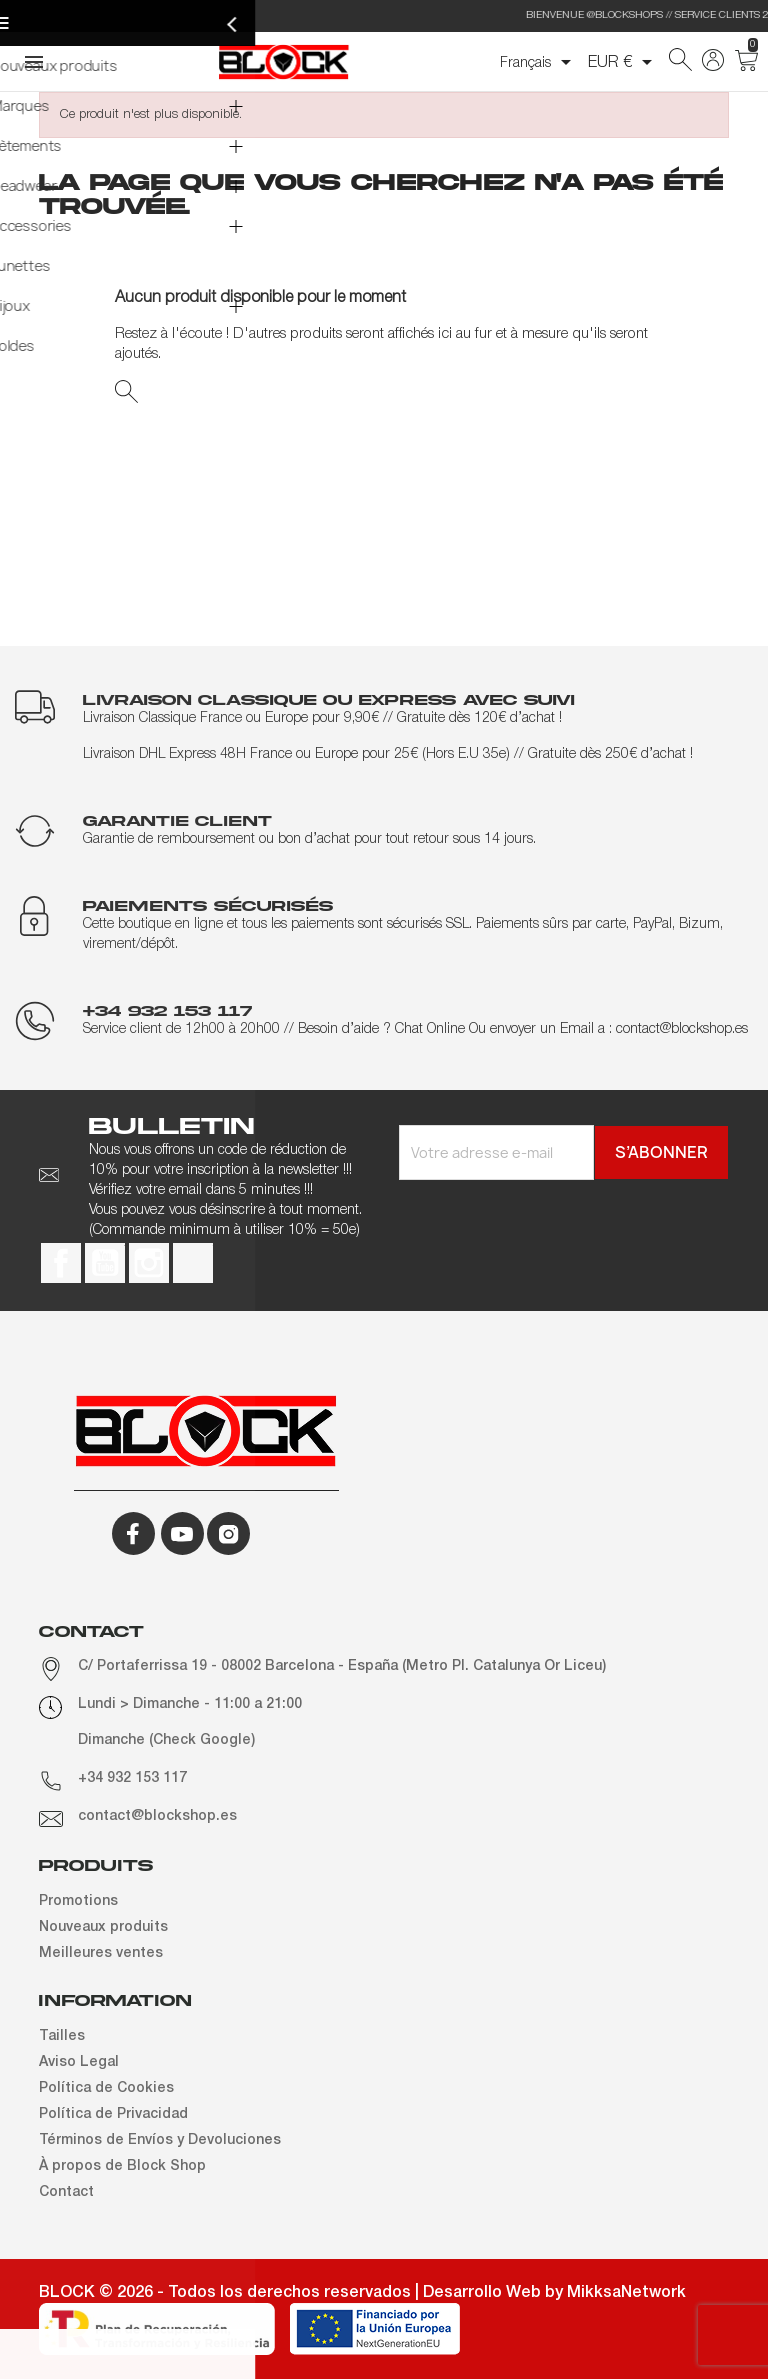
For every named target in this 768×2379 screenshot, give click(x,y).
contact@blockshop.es (157, 1816)
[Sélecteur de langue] (539, 62)
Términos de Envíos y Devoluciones (160, 2140)
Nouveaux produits (103, 1927)
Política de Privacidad (113, 2114)
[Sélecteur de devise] (623, 62)
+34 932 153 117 (132, 1778)
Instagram (149, 1263)
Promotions (78, 1901)
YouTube (105, 1263)
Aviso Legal (79, 2062)
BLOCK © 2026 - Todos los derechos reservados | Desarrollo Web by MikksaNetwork (362, 2293)
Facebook (61, 1263)
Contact (66, 2192)
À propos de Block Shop (122, 2166)
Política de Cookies (106, 2088)
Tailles (62, 2036)
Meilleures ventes (101, 1953)
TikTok (193, 1263)
